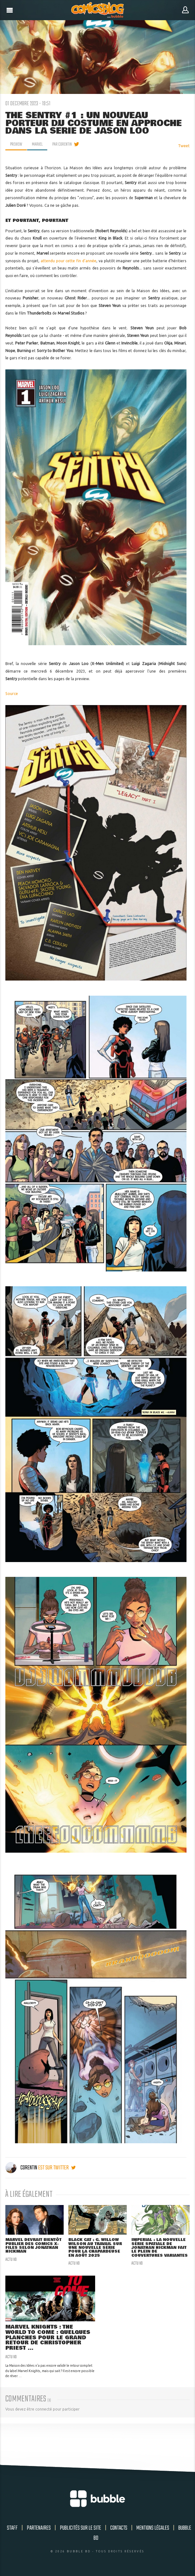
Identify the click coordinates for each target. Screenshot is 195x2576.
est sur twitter (57, 2168)
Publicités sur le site (80, 2528)
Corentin (21, 2168)
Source (11, 694)
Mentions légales (152, 2528)
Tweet (184, 146)
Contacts (118, 2528)
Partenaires (39, 2528)
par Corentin (62, 144)
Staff (12, 2528)
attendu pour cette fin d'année (68, 261)
